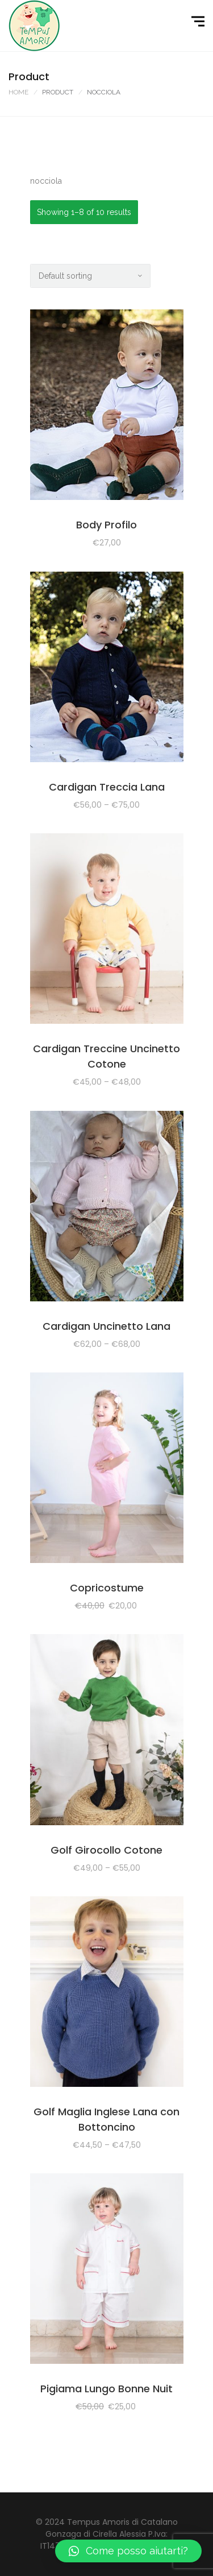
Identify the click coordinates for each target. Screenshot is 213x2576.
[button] (128, 2551)
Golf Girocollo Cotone (106, 1850)
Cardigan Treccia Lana (107, 787)
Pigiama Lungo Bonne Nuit (106, 2388)
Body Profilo (106, 525)
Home (18, 92)
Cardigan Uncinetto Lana (106, 1326)
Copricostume (107, 1588)
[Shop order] (90, 275)
